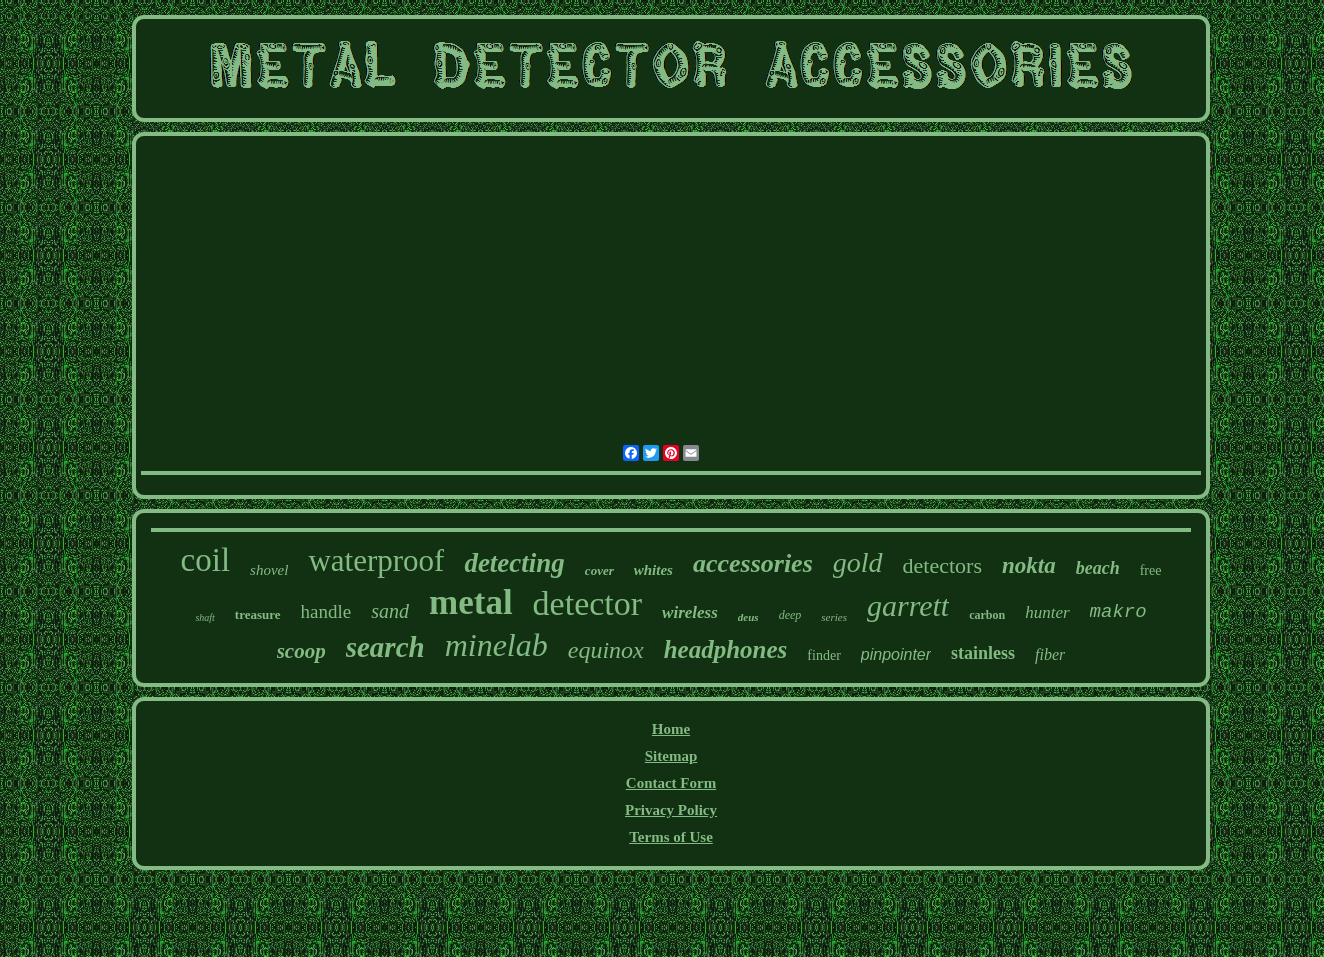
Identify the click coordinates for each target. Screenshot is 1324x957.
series (834, 617)
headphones (726, 649)
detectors (942, 565)
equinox (606, 650)
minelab (496, 645)
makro (1118, 612)
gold (858, 562)
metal (471, 602)
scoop (301, 651)
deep (790, 615)
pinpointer (896, 654)
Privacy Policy (671, 810)
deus (748, 617)
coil (205, 560)
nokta (1029, 565)
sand (390, 611)
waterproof (376, 560)
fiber (1050, 654)
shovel (269, 570)
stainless (983, 653)
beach (1098, 568)
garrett (908, 605)
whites (653, 570)
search (385, 647)
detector (588, 603)
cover (599, 570)
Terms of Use (671, 837)
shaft (204, 617)
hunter (1047, 612)
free (1151, 570)
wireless (690, 612)
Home (671, 729)
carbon (987, 615)
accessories (753, 563)
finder (823, 655)
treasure (258, 614)
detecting (514, 563)
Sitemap (671, 756)
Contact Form (671, 783)
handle (326, 611)
